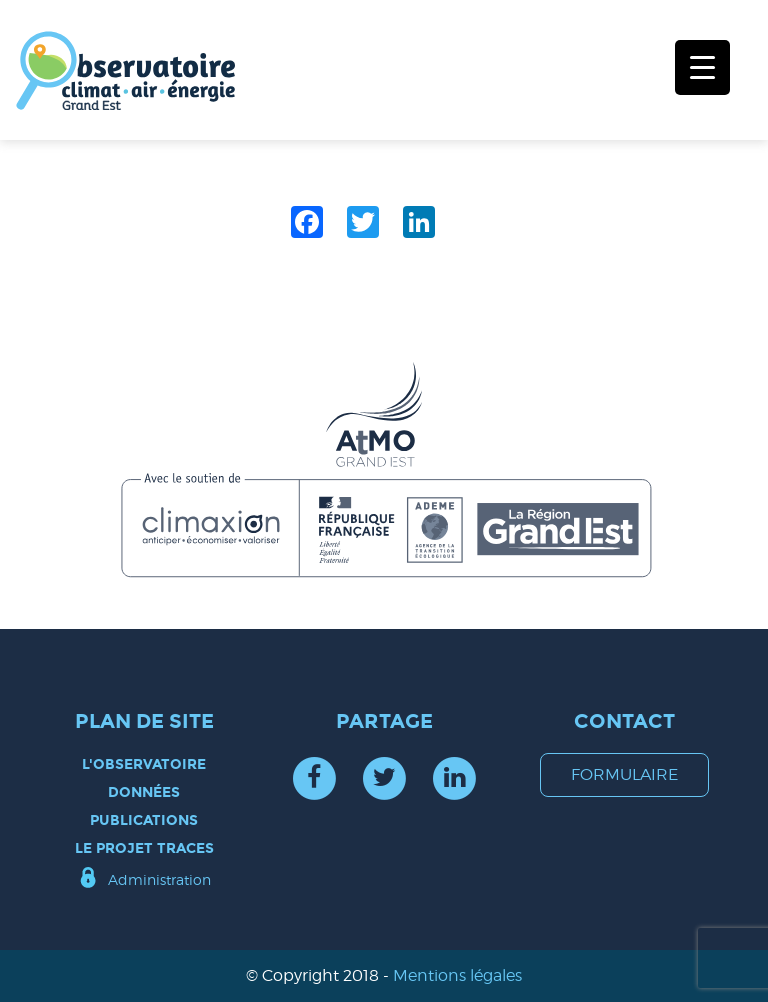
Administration (159, 879)
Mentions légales (457, 975)
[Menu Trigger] (702, 67)
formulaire (624, 774)
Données (144, 792)
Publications (144, 820)
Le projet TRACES (144, 848)
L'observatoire (144, 764)
